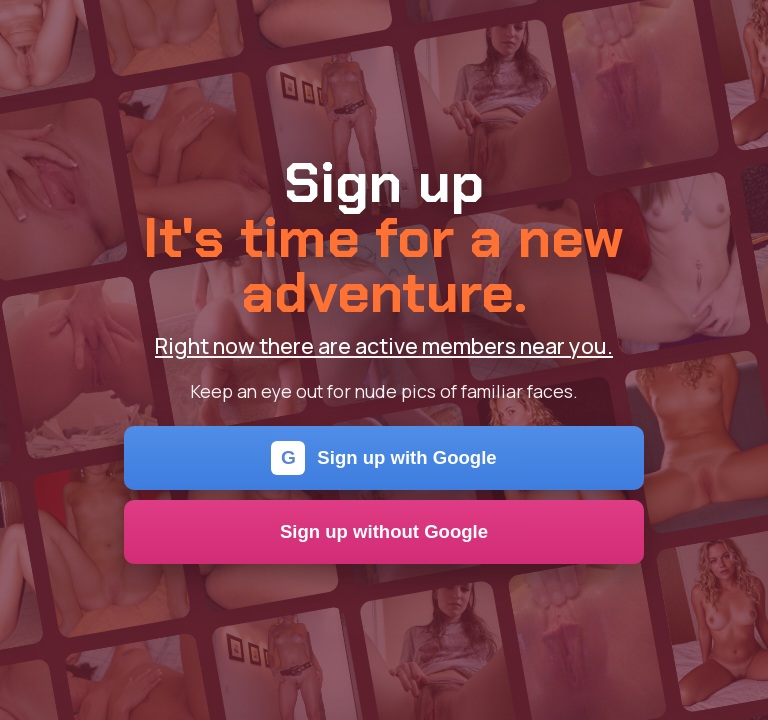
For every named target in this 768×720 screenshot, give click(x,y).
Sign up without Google (384, 531)
